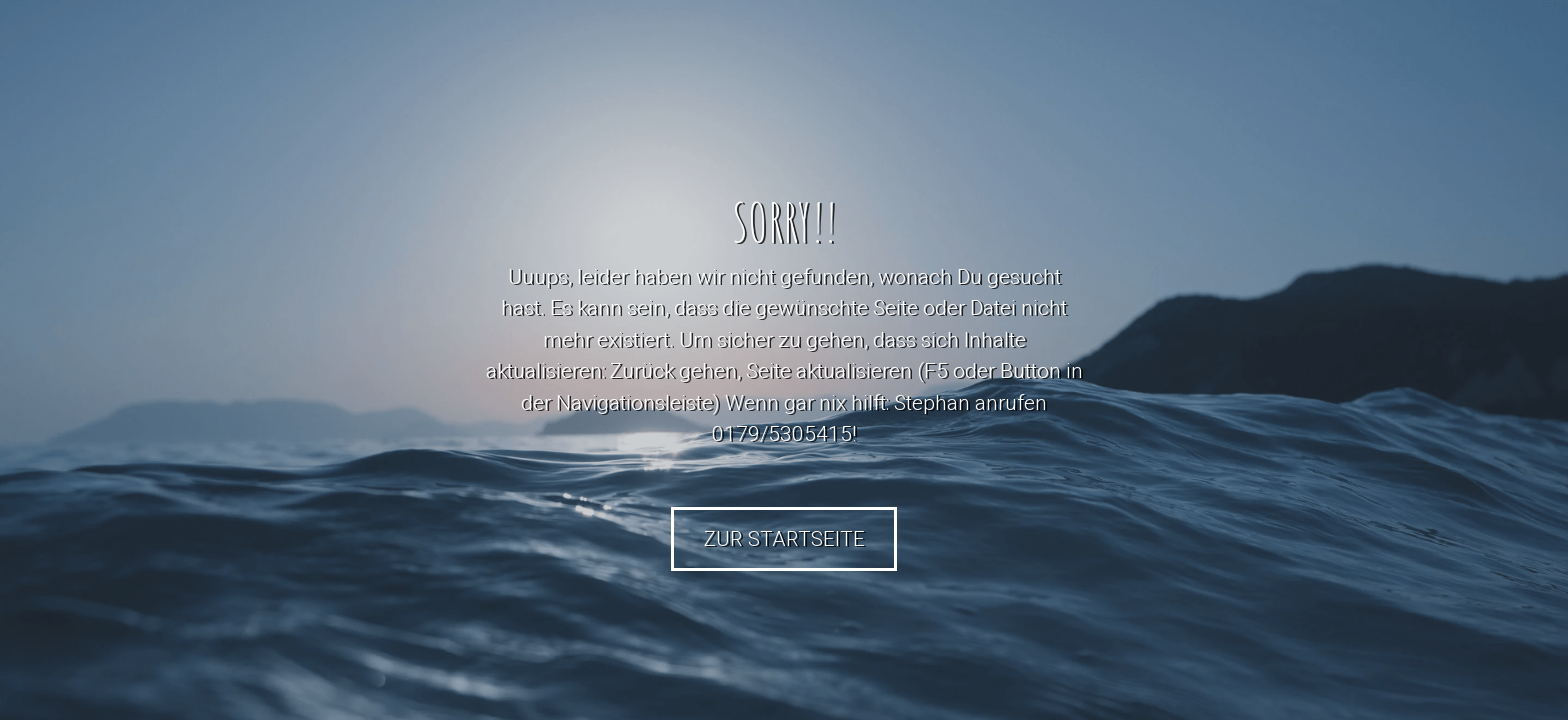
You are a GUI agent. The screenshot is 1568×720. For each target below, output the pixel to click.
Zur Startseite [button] (784, 539)
